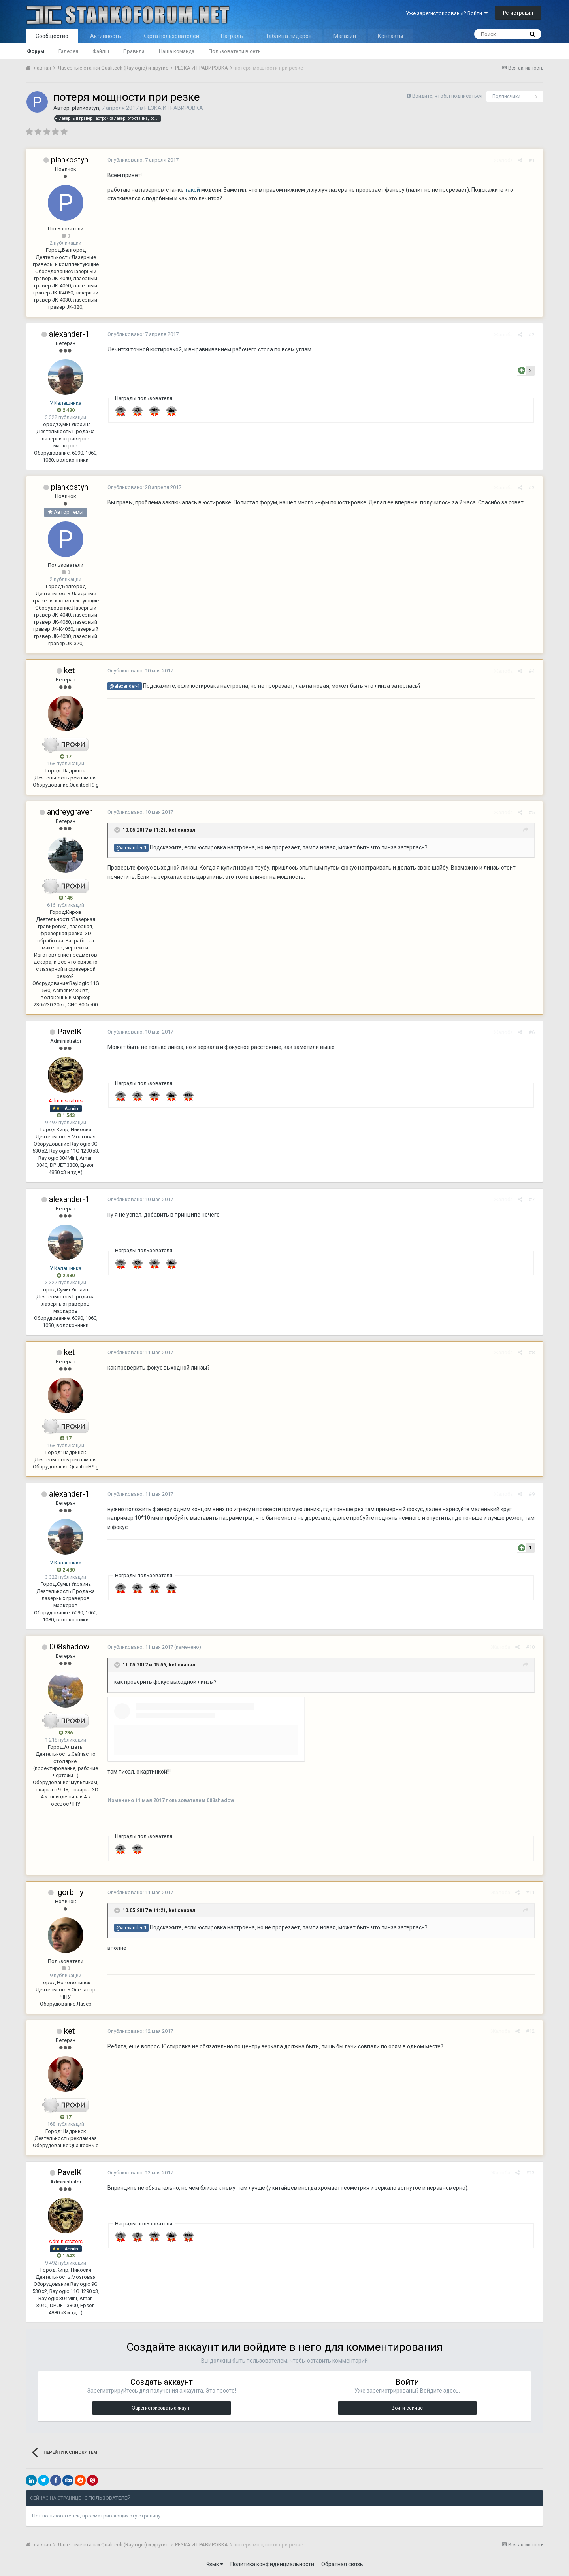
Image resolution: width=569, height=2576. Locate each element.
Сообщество (52, 36)
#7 (534, 1199)
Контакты (390, 36)
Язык (214, 2564)
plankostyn (85, 108)
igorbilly (69, 1892)
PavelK (69, 1031)
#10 (532, 1647)
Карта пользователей (171, 36)
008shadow (69, 1646)
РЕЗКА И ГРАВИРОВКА (173, 108)
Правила (134, 51)
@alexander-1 (122, 686)
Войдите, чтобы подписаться (447, 96)
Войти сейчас (407, 2408)
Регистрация (518, 13)
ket (69, 670)
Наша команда (176, 51)
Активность (105, 36)
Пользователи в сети (235, 51)
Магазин (344, 36)
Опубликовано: (140, 160)
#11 (532, 1892)
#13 (532, 2173)
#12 (532, 2031)
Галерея (68, 51)
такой (190, 190)
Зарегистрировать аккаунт (161, 2408)
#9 (534, 1494)
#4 (534, 671)
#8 (534, 1352)
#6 (534, 1032)
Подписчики (506, 96)
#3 (534, 488)
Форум (35, 51)
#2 (534, 335)
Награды (232, 36)
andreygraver (69, 812)
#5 (534, 812)
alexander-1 (69, 334)
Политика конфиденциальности (272, 2564)
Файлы (100, 51)
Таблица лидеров (289, 36)
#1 (534, 160)
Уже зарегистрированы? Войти (447, 13)
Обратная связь (342, 2564)
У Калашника (65, 403)
